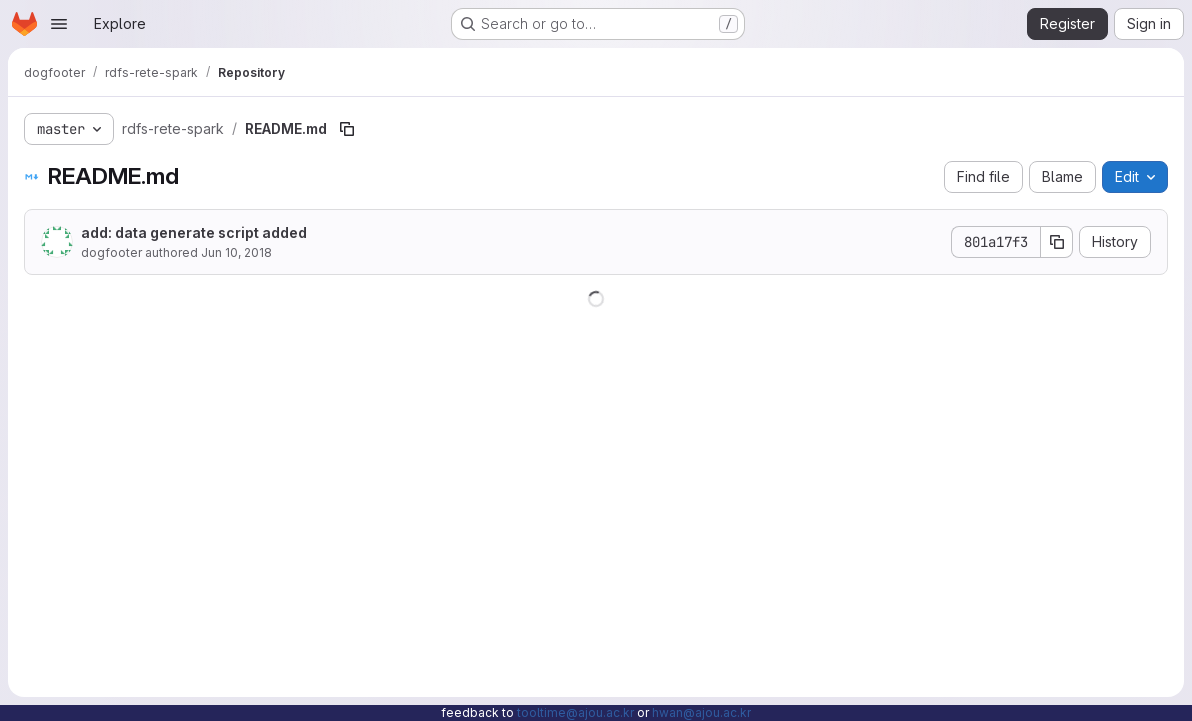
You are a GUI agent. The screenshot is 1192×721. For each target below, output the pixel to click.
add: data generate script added (194, 232)
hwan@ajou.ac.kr (701, 712)
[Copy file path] (347, 129)
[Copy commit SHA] (1057, 242)
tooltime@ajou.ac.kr (575, 712)
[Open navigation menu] (59, 24)
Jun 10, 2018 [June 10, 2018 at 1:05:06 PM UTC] (236, 252)
